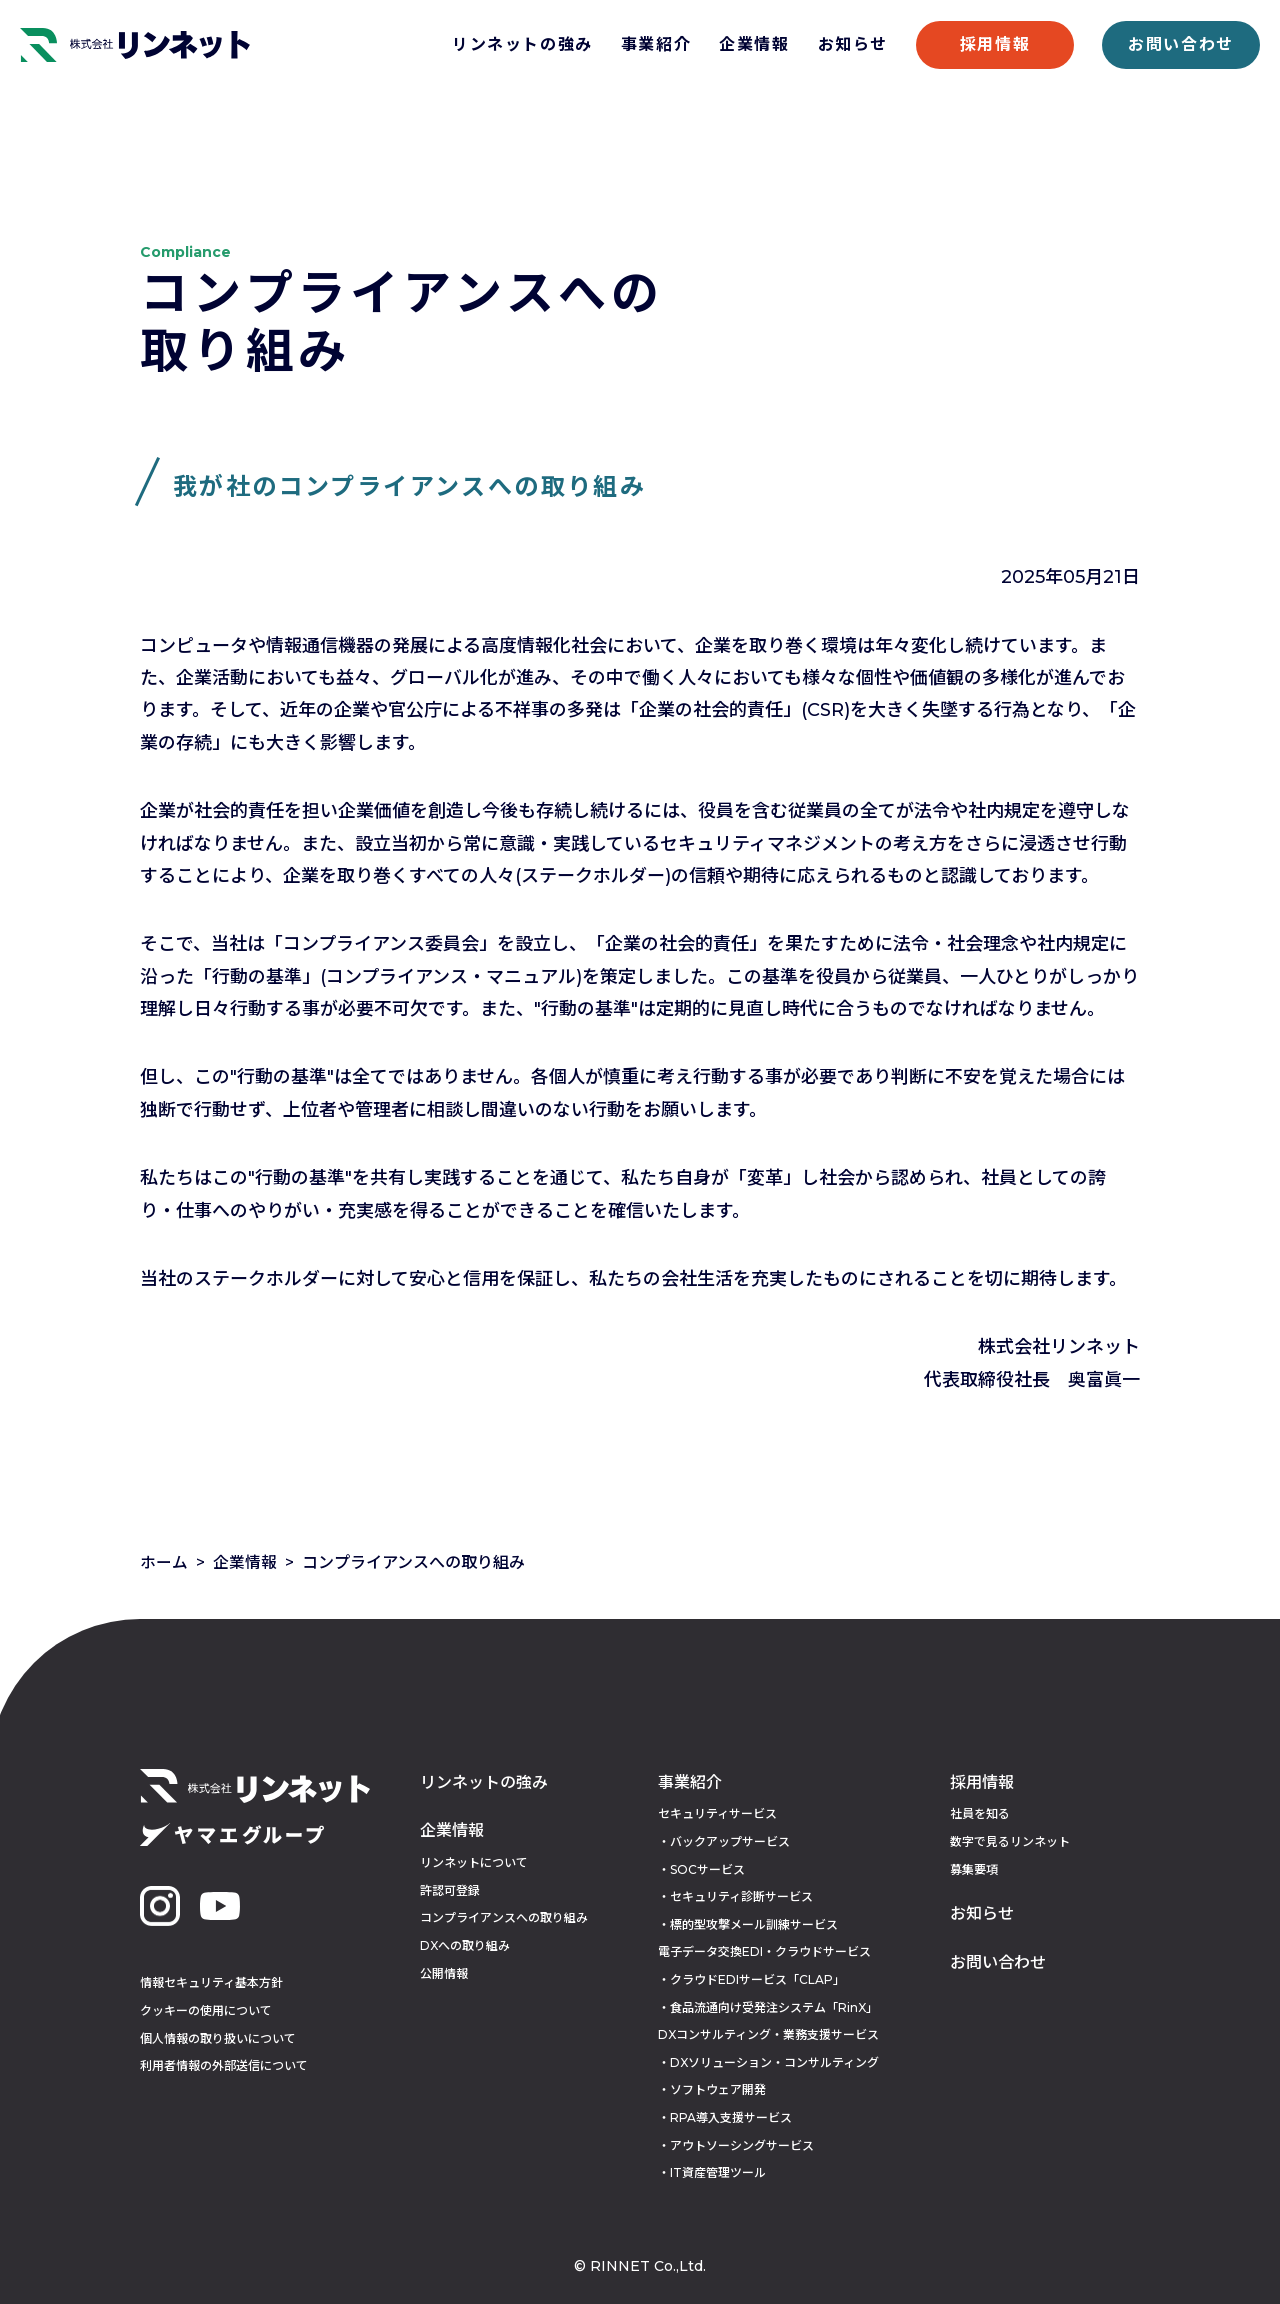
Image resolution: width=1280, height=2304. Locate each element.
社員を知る (980, 1813)
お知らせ (853, 44)
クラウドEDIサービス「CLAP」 (757, 1979)
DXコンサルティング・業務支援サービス (768, 2034)
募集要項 (974, 1869)
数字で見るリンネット (1010, 1841)
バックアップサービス (730, 1841)
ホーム (164, 1562)
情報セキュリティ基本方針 (211, 1982)
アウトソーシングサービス (742, 2145)
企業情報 (754, 44)
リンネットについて (474, 1862)
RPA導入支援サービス (731, 2117)
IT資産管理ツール (718, 2172)
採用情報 (995, 44)
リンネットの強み (522, 44)
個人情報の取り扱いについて (218, 2038)
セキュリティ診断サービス (741, 1896)
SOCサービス (707, 1869)
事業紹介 (656, 44)
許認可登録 (450, 1890)
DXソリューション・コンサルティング (774, 2062)
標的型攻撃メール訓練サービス (754, 1924)
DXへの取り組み (465, 1945)
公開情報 (444, 1973)
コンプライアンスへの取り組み (504, 1917)
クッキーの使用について (206, 2010)
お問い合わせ (1181, 44)
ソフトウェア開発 (718, 2089)
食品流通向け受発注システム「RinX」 (774, 2007)
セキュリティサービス (717, 1813)
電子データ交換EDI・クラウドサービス (764, 1951)
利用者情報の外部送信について (224, 2065)
